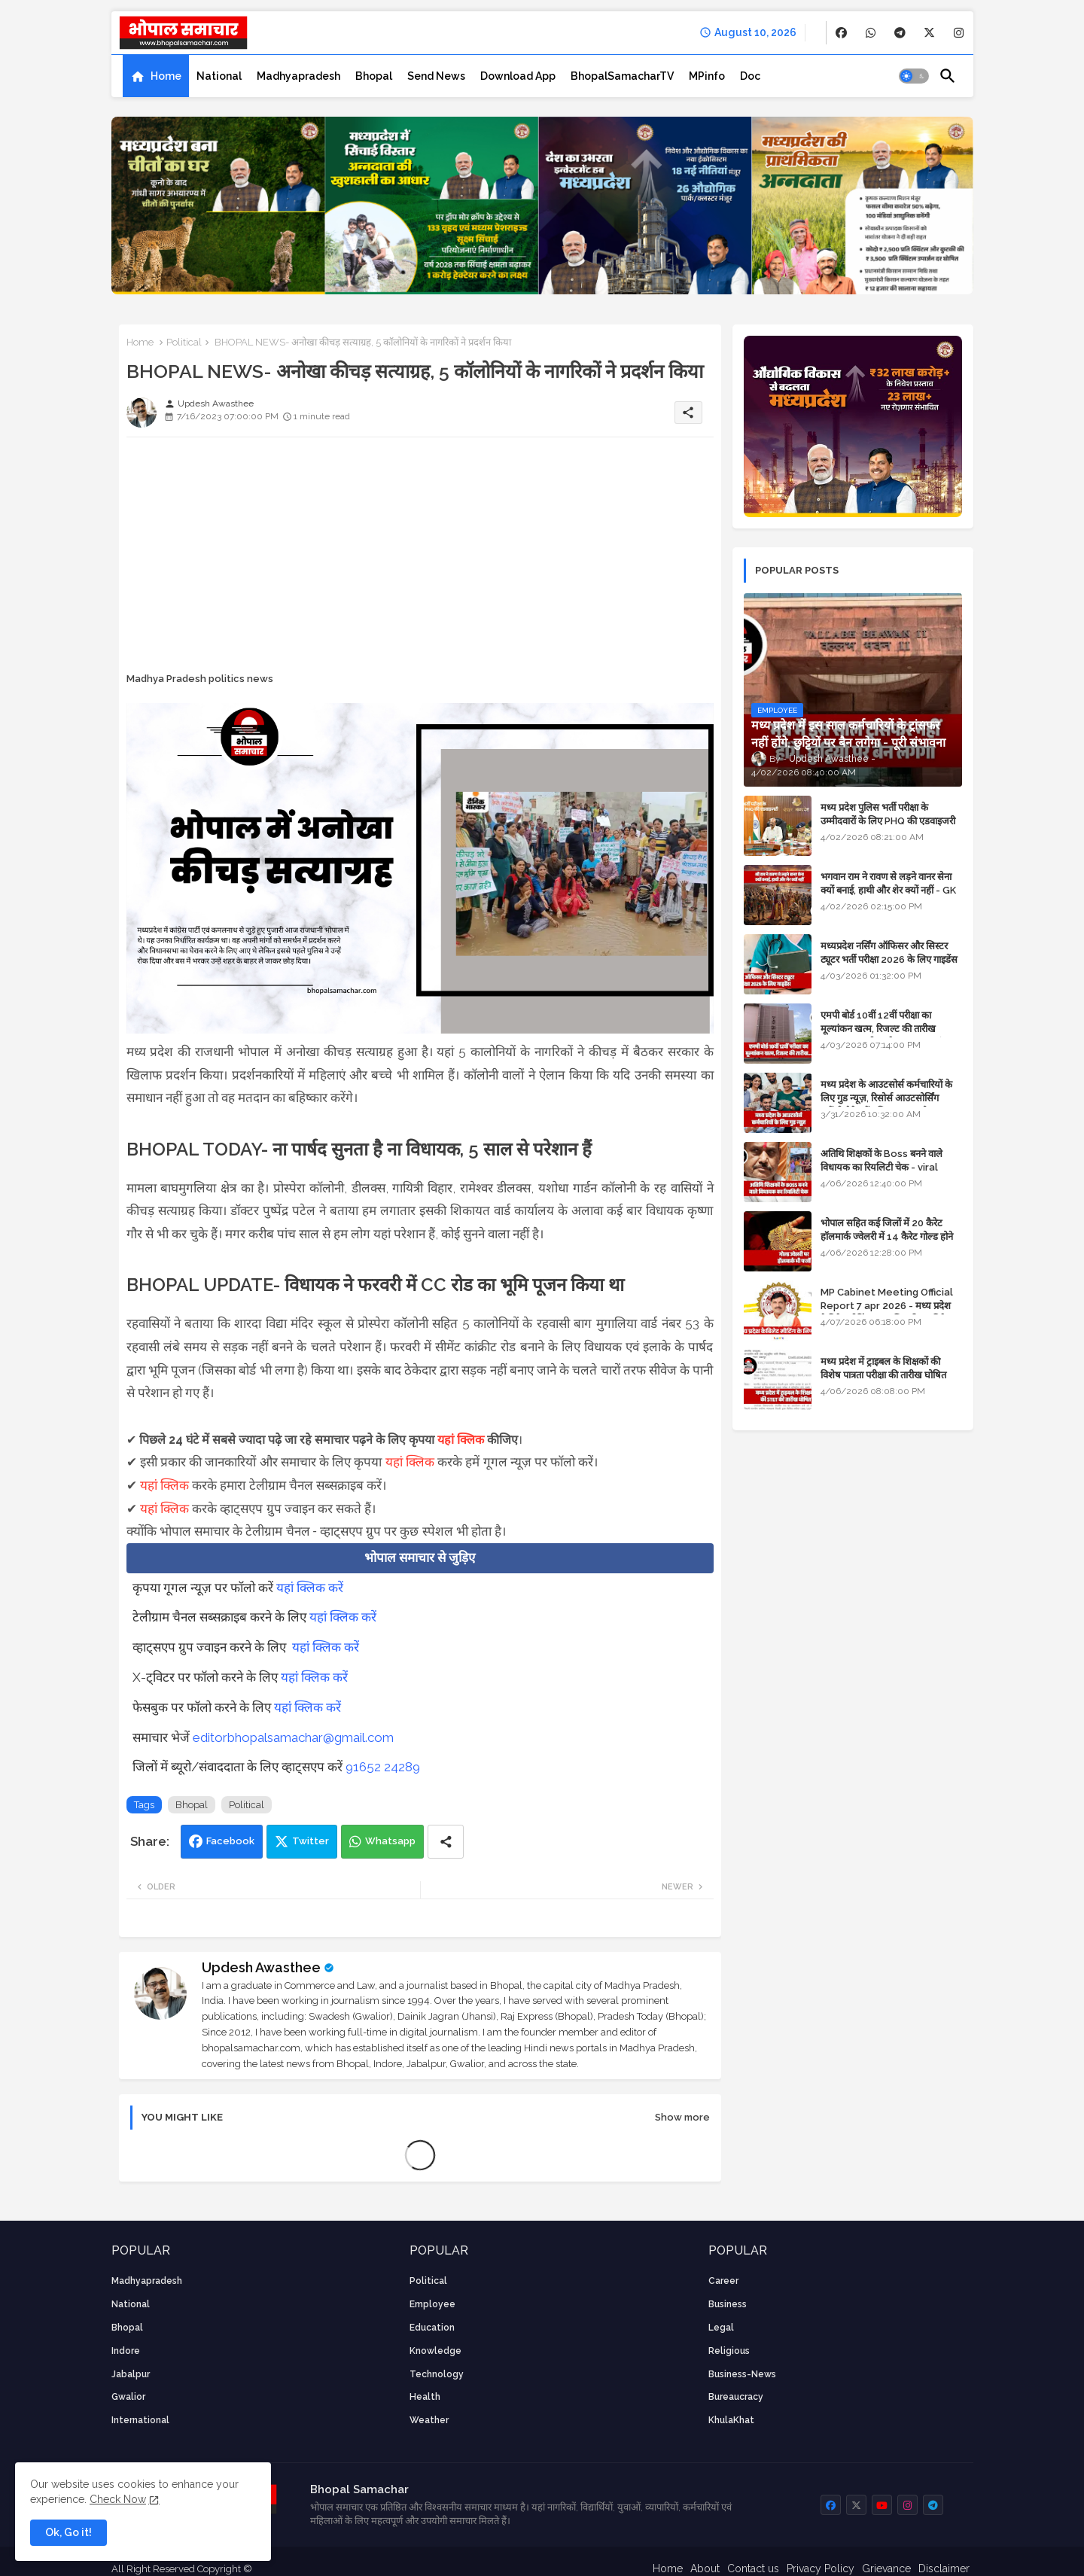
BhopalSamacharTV (622, 76)
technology (437, 2374)
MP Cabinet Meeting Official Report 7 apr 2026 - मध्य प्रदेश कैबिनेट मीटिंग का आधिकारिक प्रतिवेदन (888, 1305)
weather (429, 2420)
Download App (518, 76)
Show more (682, 2117)
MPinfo (707, 76)
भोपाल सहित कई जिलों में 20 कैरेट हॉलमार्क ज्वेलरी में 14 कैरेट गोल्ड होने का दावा (887, 1236)
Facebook (230, 1841)
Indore (125, 2351)
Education (432, 2327)
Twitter (310, 1841)
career (723, 2281)
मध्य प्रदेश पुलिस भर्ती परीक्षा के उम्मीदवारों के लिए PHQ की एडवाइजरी (888, 814)
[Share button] (446, 1842)
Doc (750, 76)
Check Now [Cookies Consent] (118, 2499)
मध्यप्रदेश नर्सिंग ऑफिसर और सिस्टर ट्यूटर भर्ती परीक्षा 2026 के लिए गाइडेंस (889, 952)
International (140, 2420)
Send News (436, 76)
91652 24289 (383, 1766)
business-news (742, 2374)
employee (432, 2304)
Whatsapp (390, 1841)
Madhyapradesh (298, 76)
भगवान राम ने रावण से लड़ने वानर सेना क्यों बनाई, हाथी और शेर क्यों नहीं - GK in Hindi (888, 890)
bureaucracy (735, 2397)
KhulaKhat (731, 2420)
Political (184, 342)
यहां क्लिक (460, 1440)
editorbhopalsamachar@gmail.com (293, 1737)
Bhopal (373, 76)
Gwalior (128, 2397)
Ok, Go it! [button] (68, 2532)
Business (727, 2304)
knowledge (435, 2351)
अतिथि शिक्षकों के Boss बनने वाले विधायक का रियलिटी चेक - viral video (881, 1167)
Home (166, 76)
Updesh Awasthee (261, 1967)
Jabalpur (130, 2374)
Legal (721, 2327)
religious (729, 2351)
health (425, 2397)
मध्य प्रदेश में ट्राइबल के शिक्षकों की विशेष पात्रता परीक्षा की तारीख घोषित (883, 1368)
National (219, 76)
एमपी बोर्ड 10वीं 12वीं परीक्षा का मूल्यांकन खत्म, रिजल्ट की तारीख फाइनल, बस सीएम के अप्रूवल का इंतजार (891, 1028)
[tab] (156, 76)
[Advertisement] (420, 554)
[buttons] (841, 32)
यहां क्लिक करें (309, 1587)
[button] (914, 76)
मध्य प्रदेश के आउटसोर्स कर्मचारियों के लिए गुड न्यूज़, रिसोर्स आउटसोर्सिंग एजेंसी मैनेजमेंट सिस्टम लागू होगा (886, 1098)
